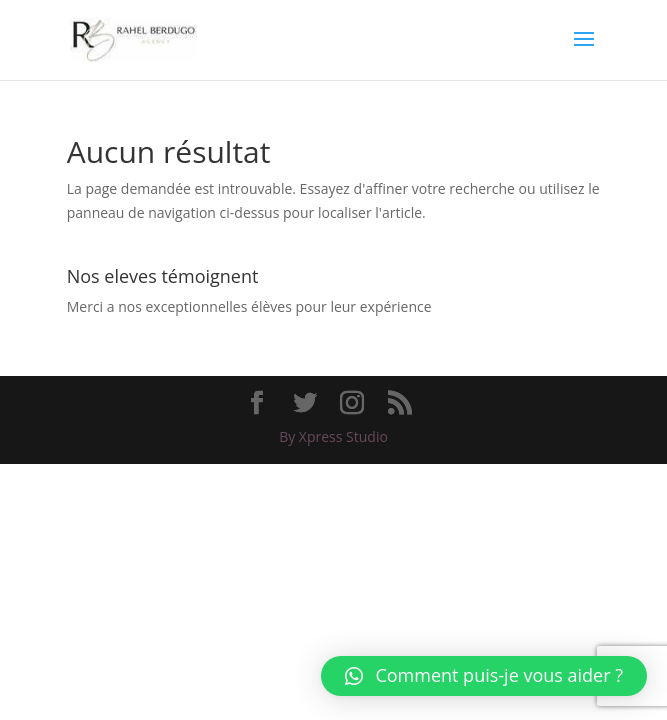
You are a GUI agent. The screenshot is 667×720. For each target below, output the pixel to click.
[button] (484, 676)
